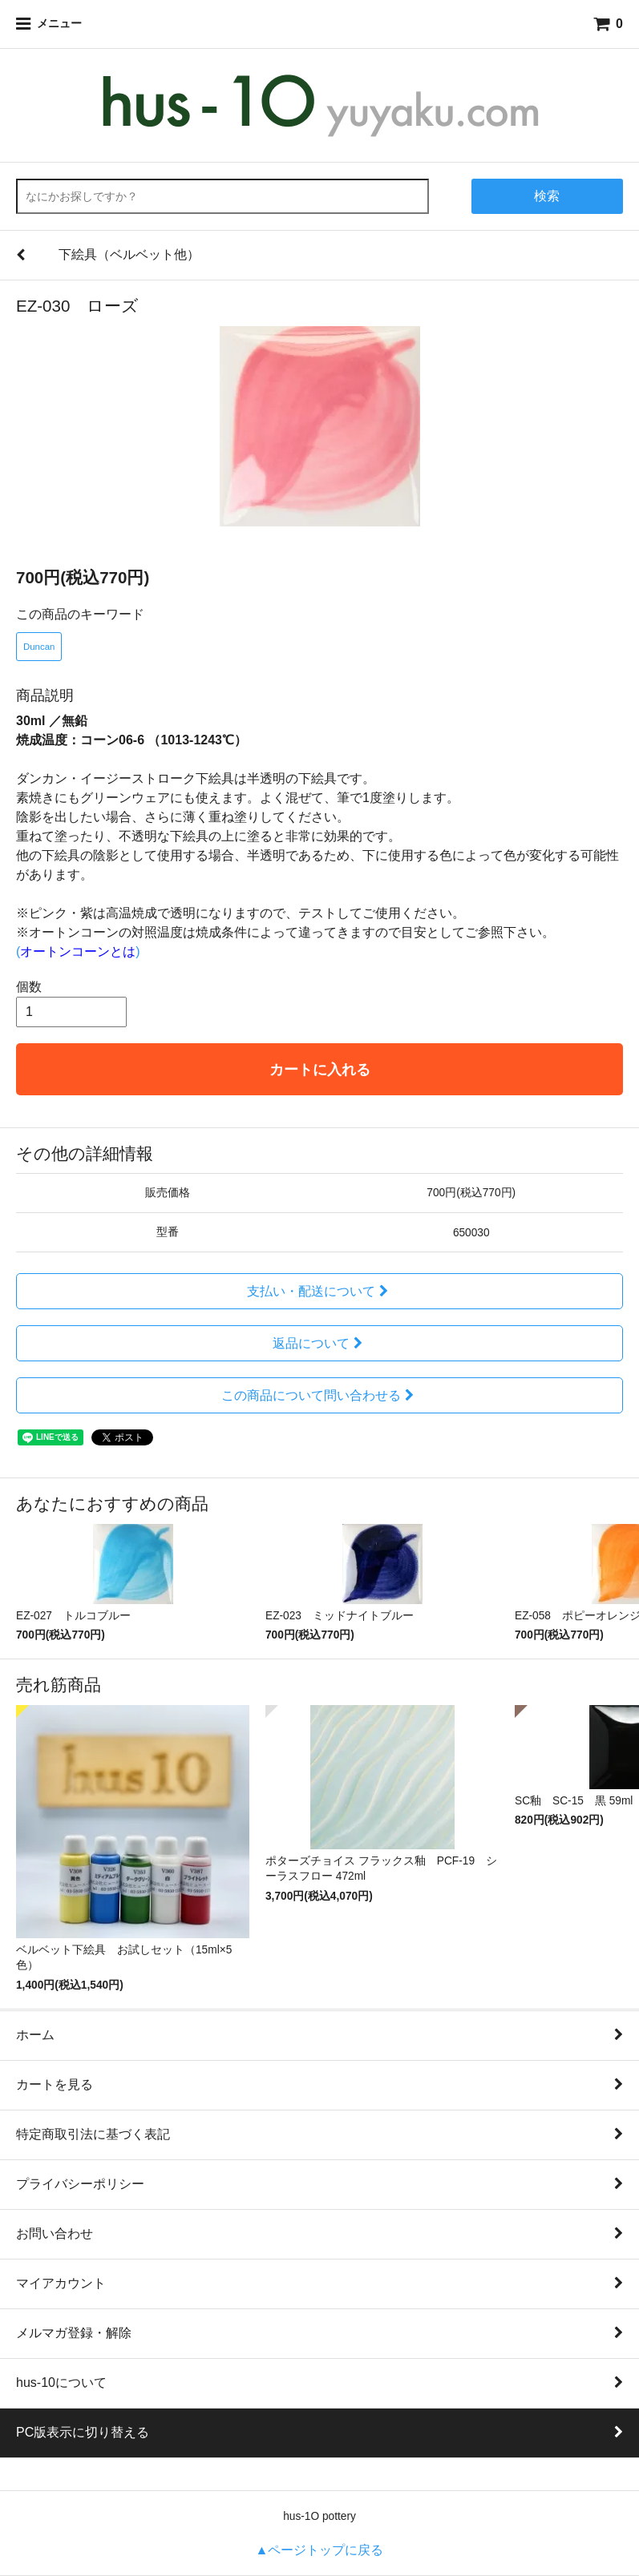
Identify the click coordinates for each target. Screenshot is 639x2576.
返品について (319, 1343)
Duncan (39, 646)
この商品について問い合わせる (319, 1395)
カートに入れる (319, 1069)
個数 (29, 987)
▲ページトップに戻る (320, 2550)
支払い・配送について (319, 1291)
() (78, 951)
